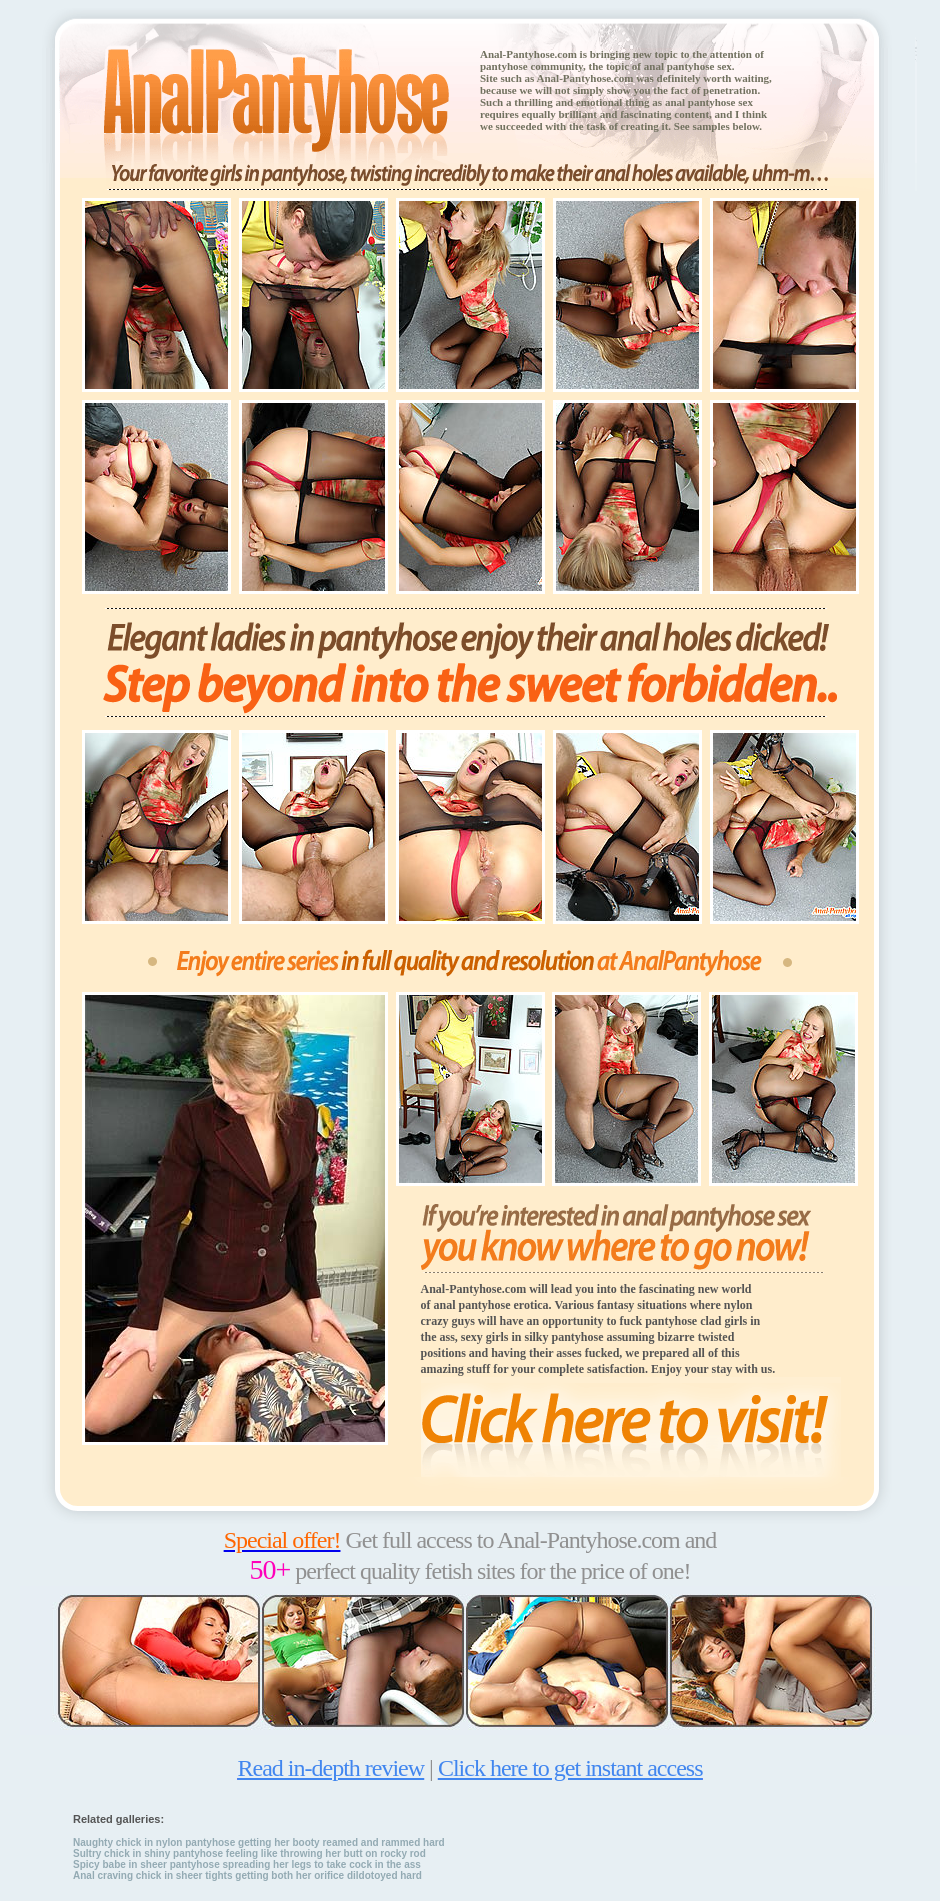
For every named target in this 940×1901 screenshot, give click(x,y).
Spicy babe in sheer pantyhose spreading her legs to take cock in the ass (247, 1864)
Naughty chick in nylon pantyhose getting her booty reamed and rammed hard (259, 1842)
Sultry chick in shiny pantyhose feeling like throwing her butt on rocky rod (249, 1853)
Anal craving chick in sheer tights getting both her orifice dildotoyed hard (247, 1875)
